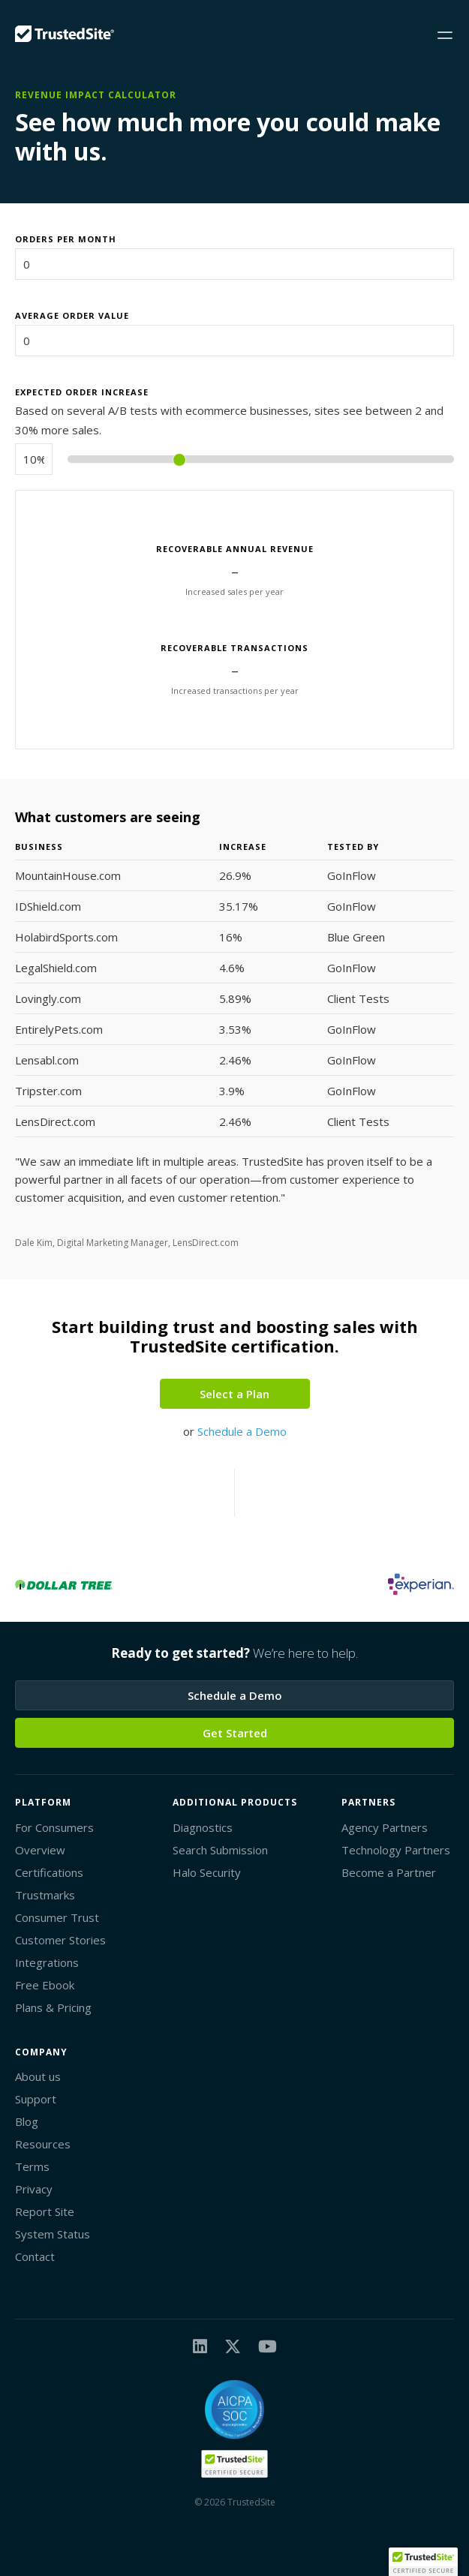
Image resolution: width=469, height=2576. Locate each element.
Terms (32, 2166)
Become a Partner (388, 1872)
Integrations (47, 1962)
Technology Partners (395, 1849)
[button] (423, 2561)
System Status (52, 2233)
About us (38, 2076)
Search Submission (220, 1849)
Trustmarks (45, 1894)
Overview (40, 1849)
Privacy (34, 2188)
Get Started (235, 1732)
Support (35, 2098)
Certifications (49, 1872)
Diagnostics (203, 1827)
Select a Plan (234, 1393)
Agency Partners (384, 1827)
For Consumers (54, 1827)
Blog (26, 2121)
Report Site (44, 2211)
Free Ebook (44, 1984)
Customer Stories (60, 1939)
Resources (43, 2143)
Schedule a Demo (242, 1431)
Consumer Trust (57, 1917)
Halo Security (207, 1872)
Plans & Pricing (53, 2007)
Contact (35, 2256)
